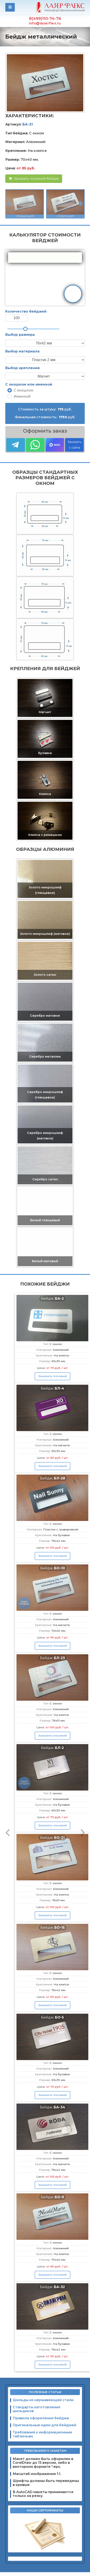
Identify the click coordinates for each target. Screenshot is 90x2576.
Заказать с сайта (74, 444)
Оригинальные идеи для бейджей (44, 2425)
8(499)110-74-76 (45, 18)
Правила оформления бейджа (41, 2418)
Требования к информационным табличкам (42, 2434)
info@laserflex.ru (45, 23)
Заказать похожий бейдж (34, 179)
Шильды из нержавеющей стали (43, 2400)
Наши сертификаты (45, 2510)
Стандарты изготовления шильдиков (36, 2409)
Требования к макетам (45, 2451)
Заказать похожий (52, 1376)
